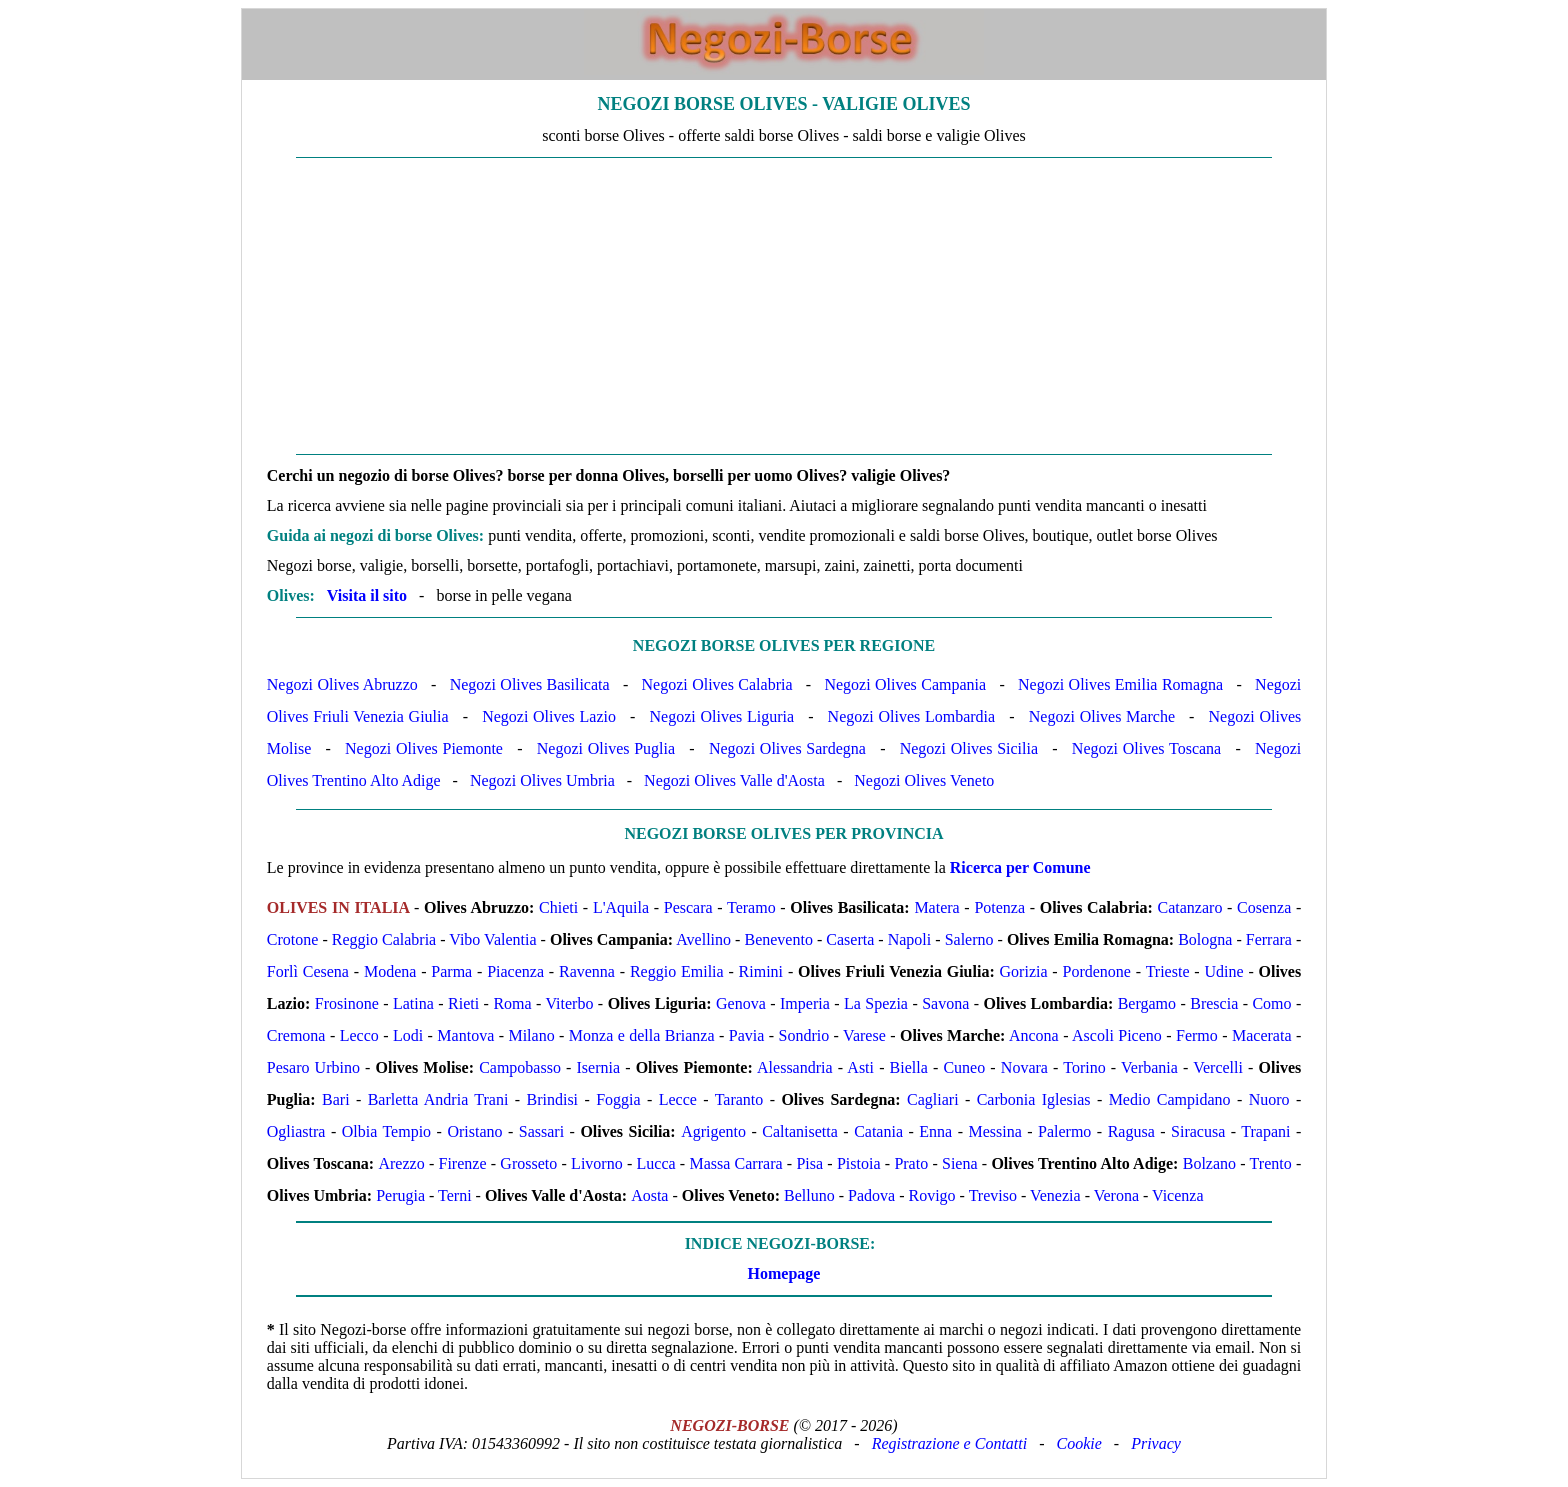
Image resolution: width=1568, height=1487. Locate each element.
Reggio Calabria (384, 939)
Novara (1024, 1067)
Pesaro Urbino (313, 1067)
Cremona (296, 1035)
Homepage (784, 1273)
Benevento (778, 939)
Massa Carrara (735, 1163)
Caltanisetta (800, 1131)
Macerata (1262, 1035)
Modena (390, 971)
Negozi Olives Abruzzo (342, 684)
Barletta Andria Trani (438, 1099)
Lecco (359, 1035)
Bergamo (1147, 1003)
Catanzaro (1190, 907)
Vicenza (1177, 1195)
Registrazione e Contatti (950, 1443)
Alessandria (795, 1067)
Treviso (993, 1195)
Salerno (969, 939)
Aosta (649, 1195)
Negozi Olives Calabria (717, 684)
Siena (960, 1163)
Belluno (809, 1195)
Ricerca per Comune (1020, 867)
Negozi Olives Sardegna (787, 748)
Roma (512, 1003)
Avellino (703, 939)
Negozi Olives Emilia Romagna (1120, 684)
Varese (864, 1035)
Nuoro (1269, 1099)
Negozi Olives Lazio (549, 716)
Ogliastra (296, 1131)
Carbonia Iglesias (1034, 1099)
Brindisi (553, 1099)
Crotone (293, 939)
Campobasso (520, 1067)
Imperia (805, 1003)
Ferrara (1269, 939)
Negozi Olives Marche (1102, 716)
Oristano (474, 1131)
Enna (935, 1131)
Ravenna (587, 971)
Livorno (597, 1163)
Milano (531, 1035)
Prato (911, 1163)
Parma (451, 971)
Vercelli (1218, 1067)
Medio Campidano (1170, 1099)
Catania (878, 1131)
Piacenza (515, 971)
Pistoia (859, 1163)
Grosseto (528, 1163)
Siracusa (1198, 1131)
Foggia (618, 1099)
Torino (1084, 1067)
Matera (936, 907)
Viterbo (570, 1003)
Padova (871, 1195)
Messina (994, 1131)
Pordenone (1097, 971)
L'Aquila (621, 907)
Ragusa (1131, 1131)
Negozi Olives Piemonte (424, 748)
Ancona (1034, 1035)
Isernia (599, 1067)
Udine (1223, 971)
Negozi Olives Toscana (1146, 748)
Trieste (1168, 971)
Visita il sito (367, 595)
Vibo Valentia (492, 939)
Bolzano (1209, 1163)
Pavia (747, 1035)
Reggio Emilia (677, 971)
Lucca (656, 1163)
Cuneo (964, 1067)
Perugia (400, 1195)
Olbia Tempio (386, 1131)
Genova (741, 1003)
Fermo (1197, 1035)
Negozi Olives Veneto (924, 780)
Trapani (1265, 1131)
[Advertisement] (784, 306)
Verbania (1149, 1067)
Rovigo (931, 1195)
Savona (945, 1003)
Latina (413, 1003)
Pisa (809, 1163)
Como (1271, 1003)
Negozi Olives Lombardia (912, 716)
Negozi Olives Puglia (606, 748)
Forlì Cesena (308, 971)
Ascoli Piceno (1117, 1035)
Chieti (558, 907)
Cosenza (1264, 907)
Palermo (1064, 1131)
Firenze (463, 1163)
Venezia (1055, 1195)
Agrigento (713, 1131)
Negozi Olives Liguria (722, 716)
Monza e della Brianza (642, 1035)
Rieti (463, 1003)
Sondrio (804, 1035)
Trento (1271, 1163)
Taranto (739, 1099)
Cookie (1079, 1443)
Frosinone (347, 1003)
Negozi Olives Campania (905, 684)
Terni (455, 1195)
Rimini (761, 971)
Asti (860, 1067)
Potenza (999, 907)
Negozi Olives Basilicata (530, 684)
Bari (336, 1099)
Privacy (1156, 1443)
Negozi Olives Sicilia (969, 748)
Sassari (541, 1131)
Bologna (1205, 939)
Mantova (465, 1035)
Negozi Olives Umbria (542, 780)
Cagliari (933, 1099)
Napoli (910, 939)
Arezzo (401, 1163)
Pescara (688, 907)
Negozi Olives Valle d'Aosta (734, 780)
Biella (909, 1067)
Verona (1116, 1195)
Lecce (678, 1099)
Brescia (1214, 1003)
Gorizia (1024, 971)
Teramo (751, 907)
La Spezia (876, 1003)
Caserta (850, 939)
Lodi (408, 1035)
